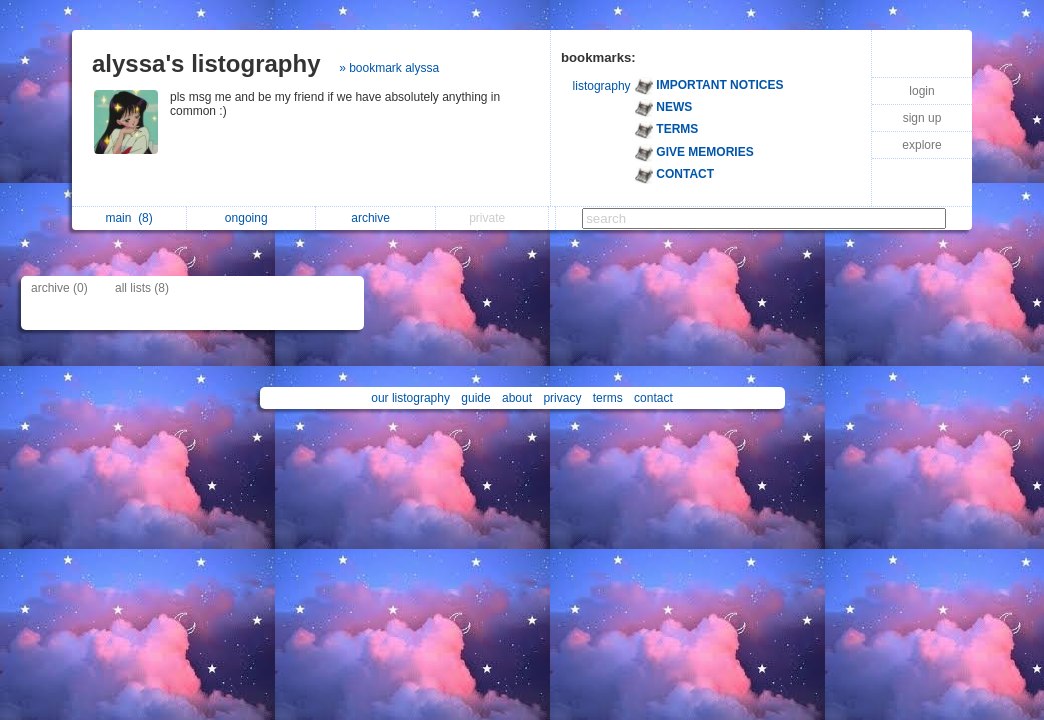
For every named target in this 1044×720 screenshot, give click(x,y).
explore (921, 145)
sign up (922, 118)
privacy (562, 398)
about (517, 398)
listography (602, 86)
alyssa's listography (206, 63)
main (128, 218)
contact (653, 398)
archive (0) (59, 288)
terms (608, 398)
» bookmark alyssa (389, 68)
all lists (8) (142, 288)
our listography (410, 398)
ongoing (251, 218)
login (921, 91)
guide (475, 398)
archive (375, 218)
